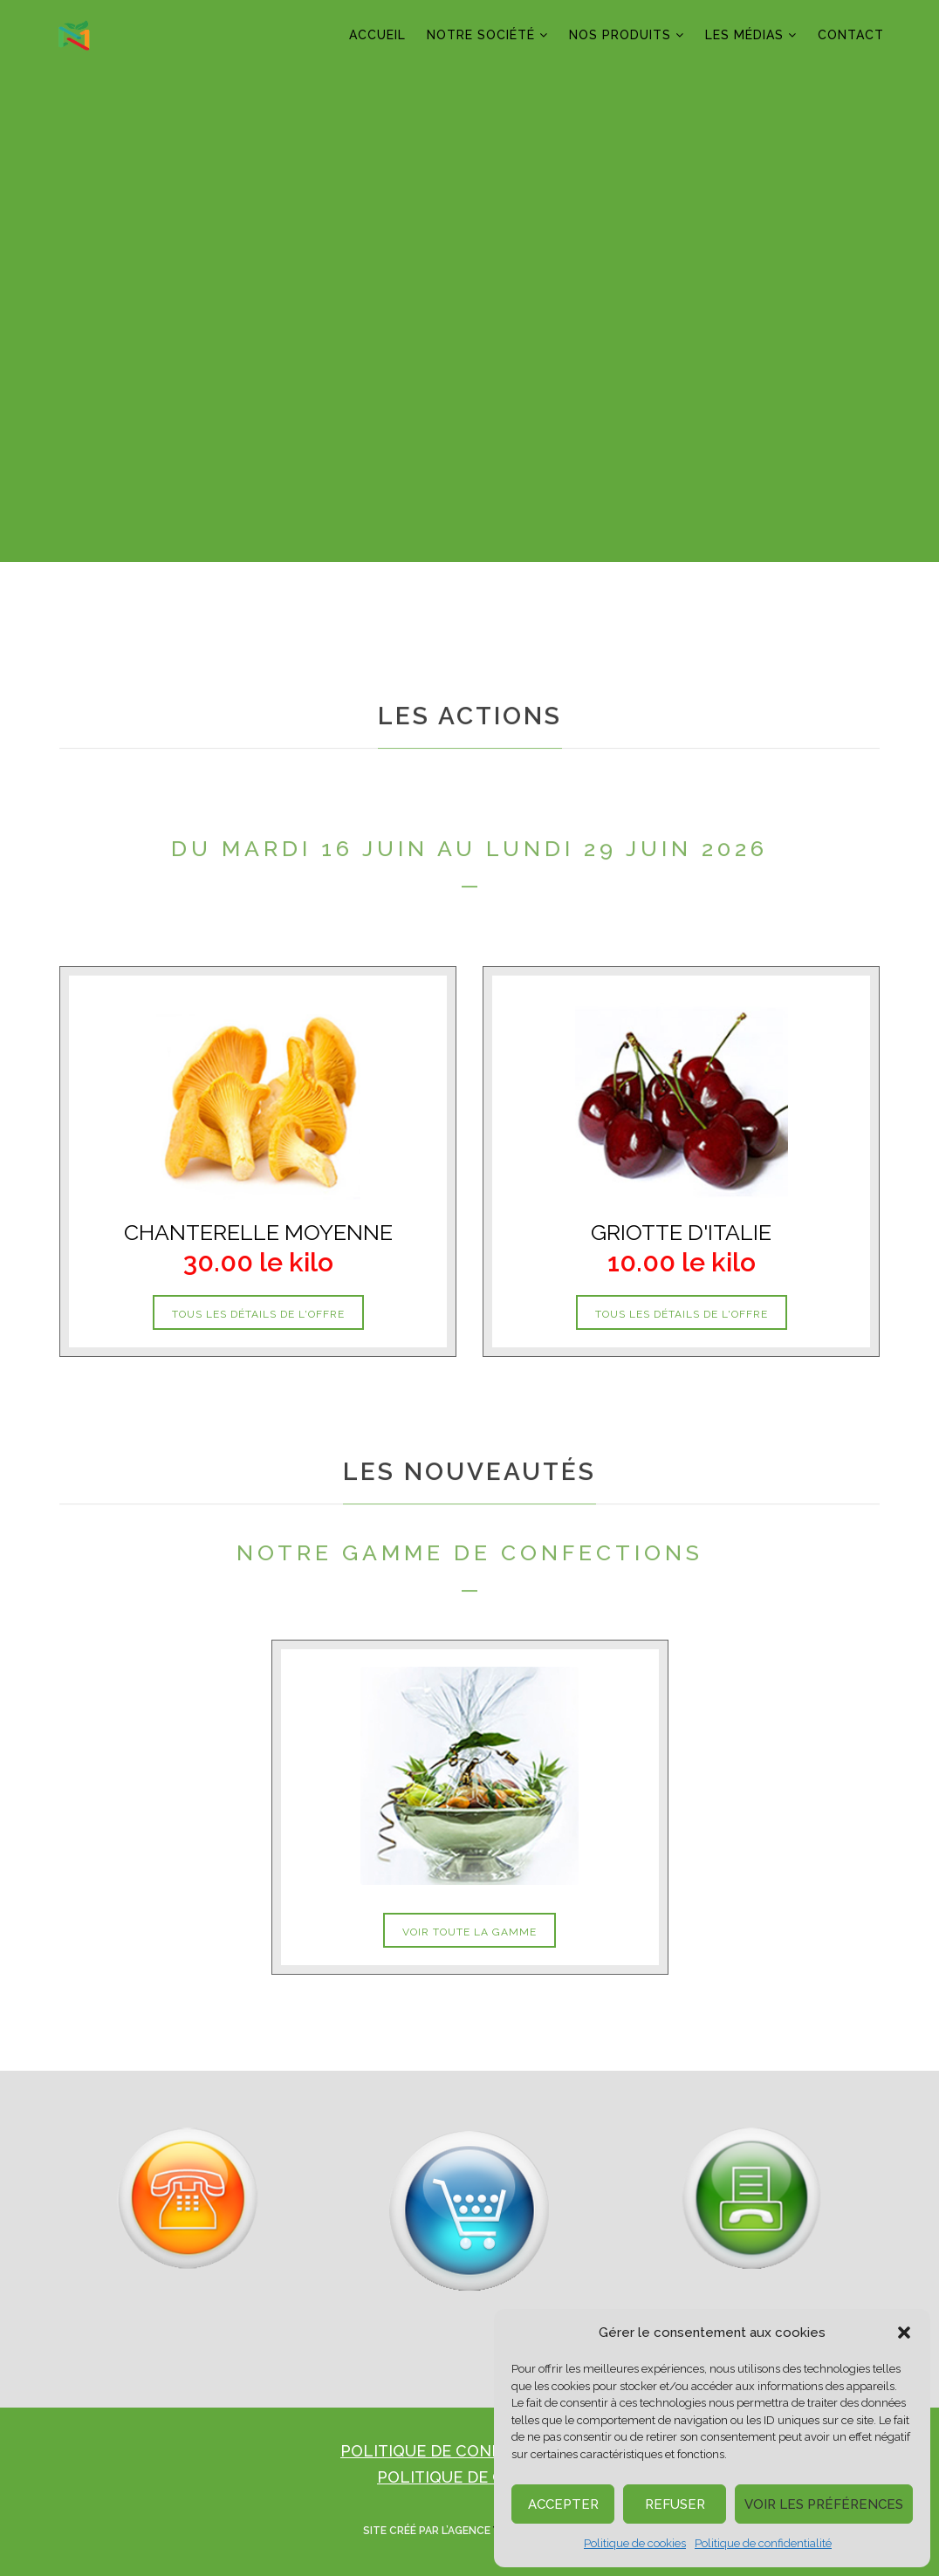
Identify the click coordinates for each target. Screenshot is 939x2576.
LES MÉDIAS (744, 35)
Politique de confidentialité (763, 2543)
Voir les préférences (823, 2504)
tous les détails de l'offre (258, 1314)
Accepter (563, 2504)
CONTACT (851, 35)
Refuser (675, 2504)
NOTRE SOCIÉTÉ (481, 35)
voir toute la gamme (469, 1932)
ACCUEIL (377, 35)
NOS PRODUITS (620, 35)
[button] (904, 2332)
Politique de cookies (635, 2543)
